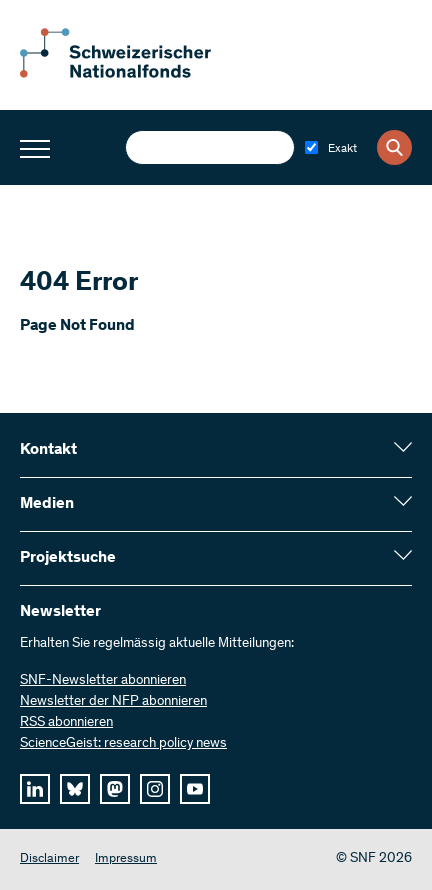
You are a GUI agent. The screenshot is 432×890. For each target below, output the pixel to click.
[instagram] (155, 789)
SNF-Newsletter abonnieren (103, 681)
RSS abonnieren (66, 723)
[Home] (130, 74)
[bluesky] (75, 789)
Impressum (126, 859)
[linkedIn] (35, 789)
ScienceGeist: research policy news (123, 744)
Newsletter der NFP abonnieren (113, 702)
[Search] (394, 147)
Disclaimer (49, 859)
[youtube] (195, 789)
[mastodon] (115, 789)
